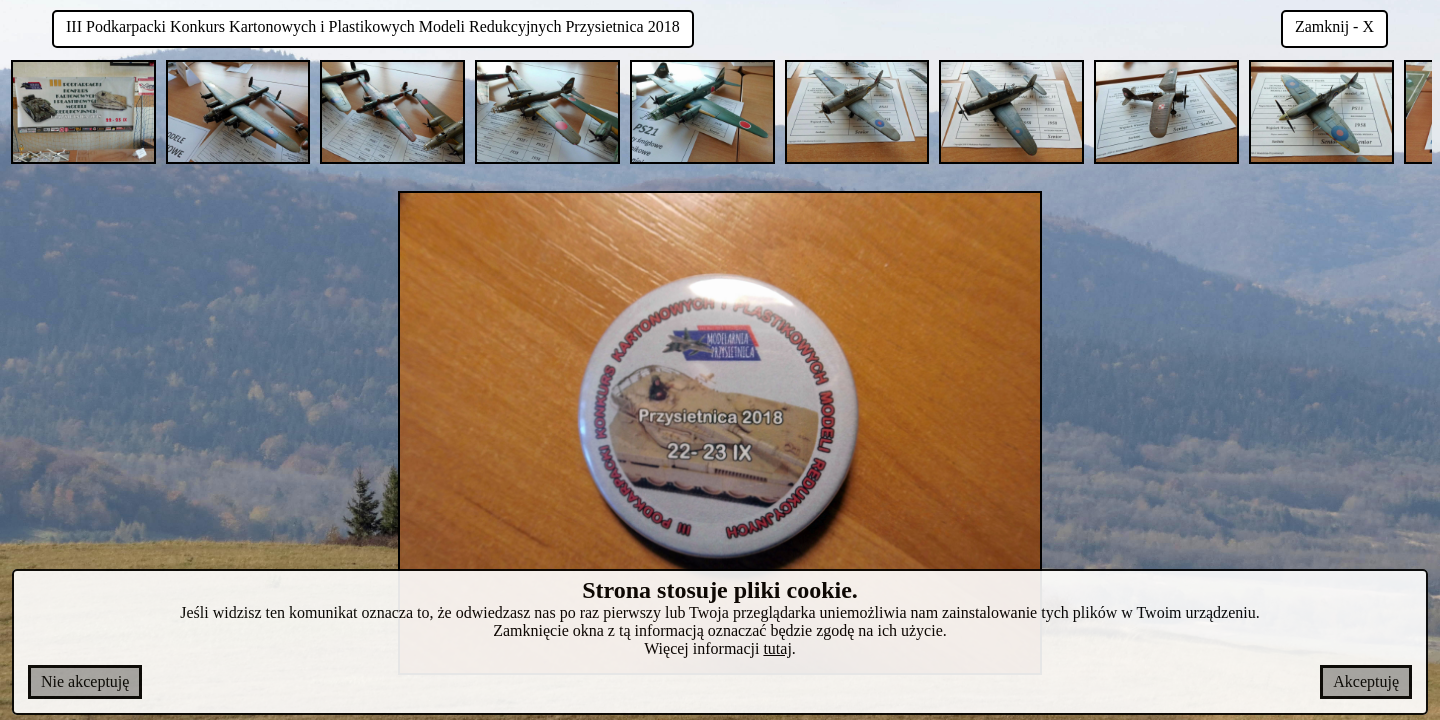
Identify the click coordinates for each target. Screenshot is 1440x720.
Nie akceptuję (85, 681)
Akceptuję (1366, 681)
